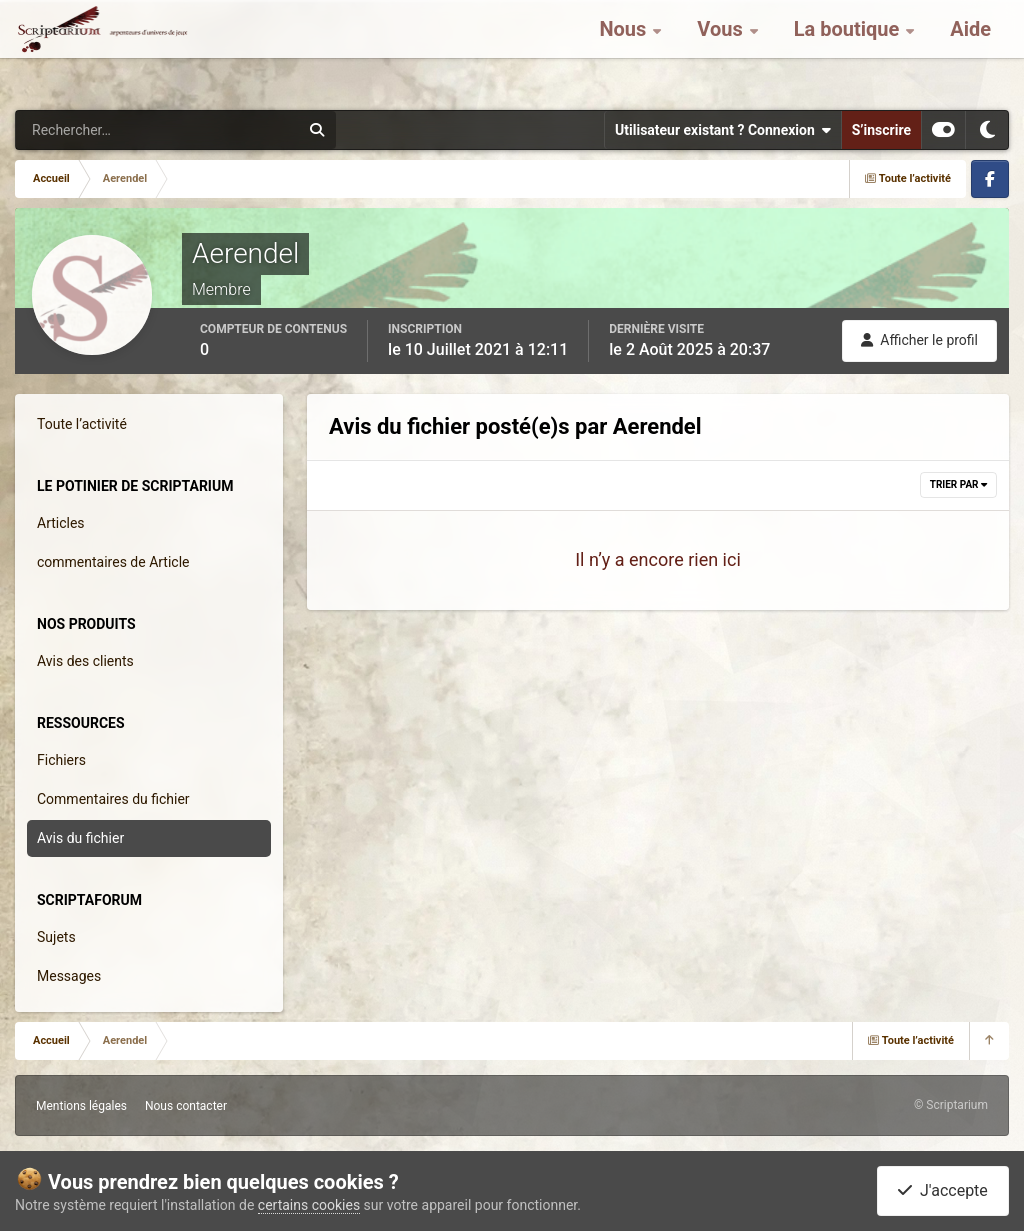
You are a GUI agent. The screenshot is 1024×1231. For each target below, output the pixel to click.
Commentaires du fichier (113, 799)
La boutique (849, 50)
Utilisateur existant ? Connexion (723, 130)
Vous (722, 50)
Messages (69, 976)
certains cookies (309, 1205)
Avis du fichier (80, 838)
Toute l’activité (82, 424)
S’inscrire (881, 130)
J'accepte (943, 1190)
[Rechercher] (103, 130)
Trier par (958, 484)
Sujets (56, 937)
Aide (970, 50)
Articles (61, 523)
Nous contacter (186, 1106)
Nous (625, 50)
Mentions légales (81, 1106)
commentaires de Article (113, 562)
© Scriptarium (951, 1105)
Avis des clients (85, 661)
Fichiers (61, 760)
